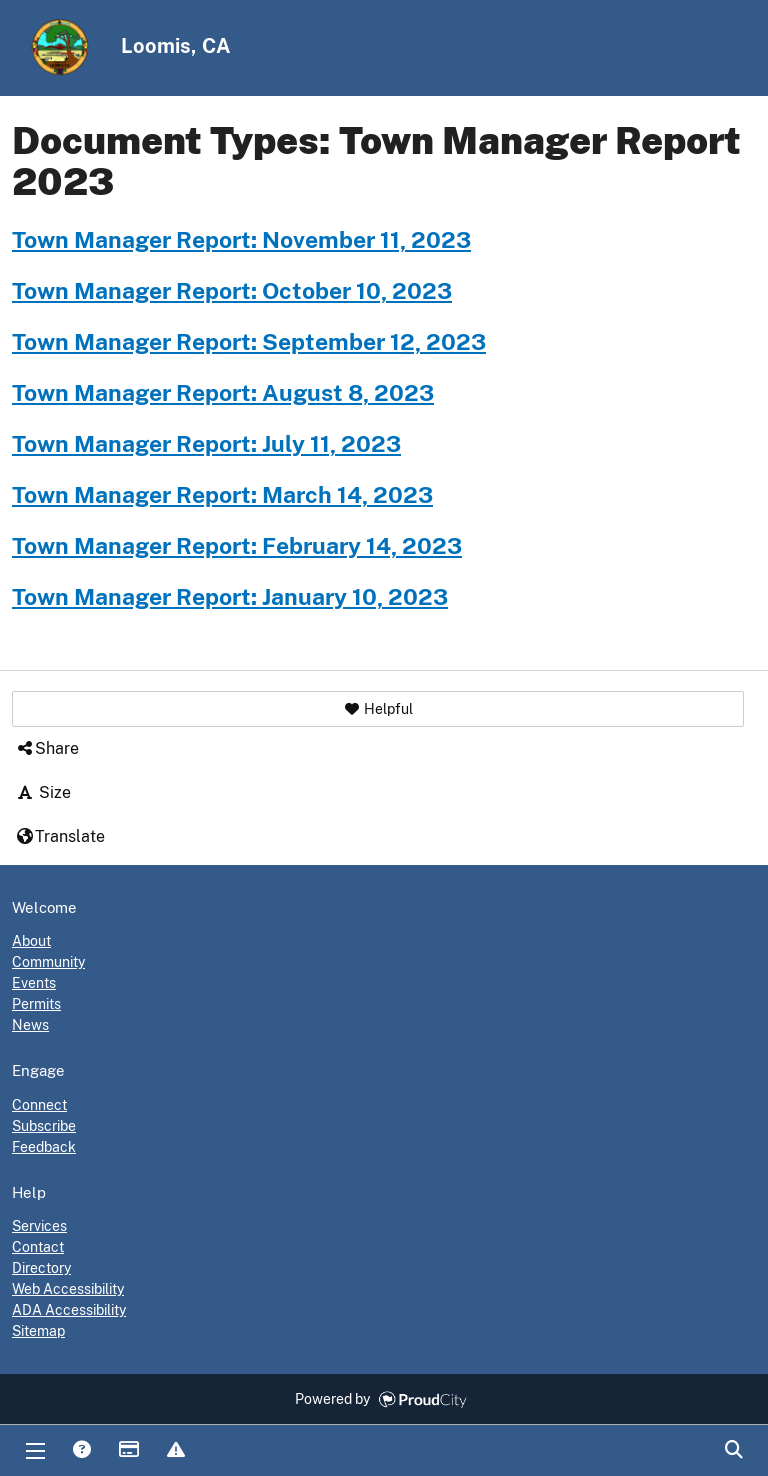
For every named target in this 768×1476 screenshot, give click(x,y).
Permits (36, 1004)
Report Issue (175, 1451)
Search (733, 1451)
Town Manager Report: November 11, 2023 (241, 240)
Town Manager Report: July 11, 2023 (206, 444)
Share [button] (47, 748)
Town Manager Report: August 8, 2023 (223, 393)
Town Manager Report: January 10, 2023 (230, 597)
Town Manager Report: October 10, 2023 (232, 291)
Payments (128, 1451)
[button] (378, 709)
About (31, 941)
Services (39, 1226)
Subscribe (44, 1126)
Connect (39, 1105)
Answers (81, 1451)
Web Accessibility (68, 1289)
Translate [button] (60, 836)
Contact (38, 1247)
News (30, 1025)
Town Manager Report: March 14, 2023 (222, 495)
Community (48, 962)
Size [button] (43, 792)
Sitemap (38, 1331)
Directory (41, 1268)
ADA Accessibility (69, 1310)
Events (34, 983)
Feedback (44, 1147)
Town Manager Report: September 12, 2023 (249, 342)
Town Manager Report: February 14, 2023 (237, 546)
